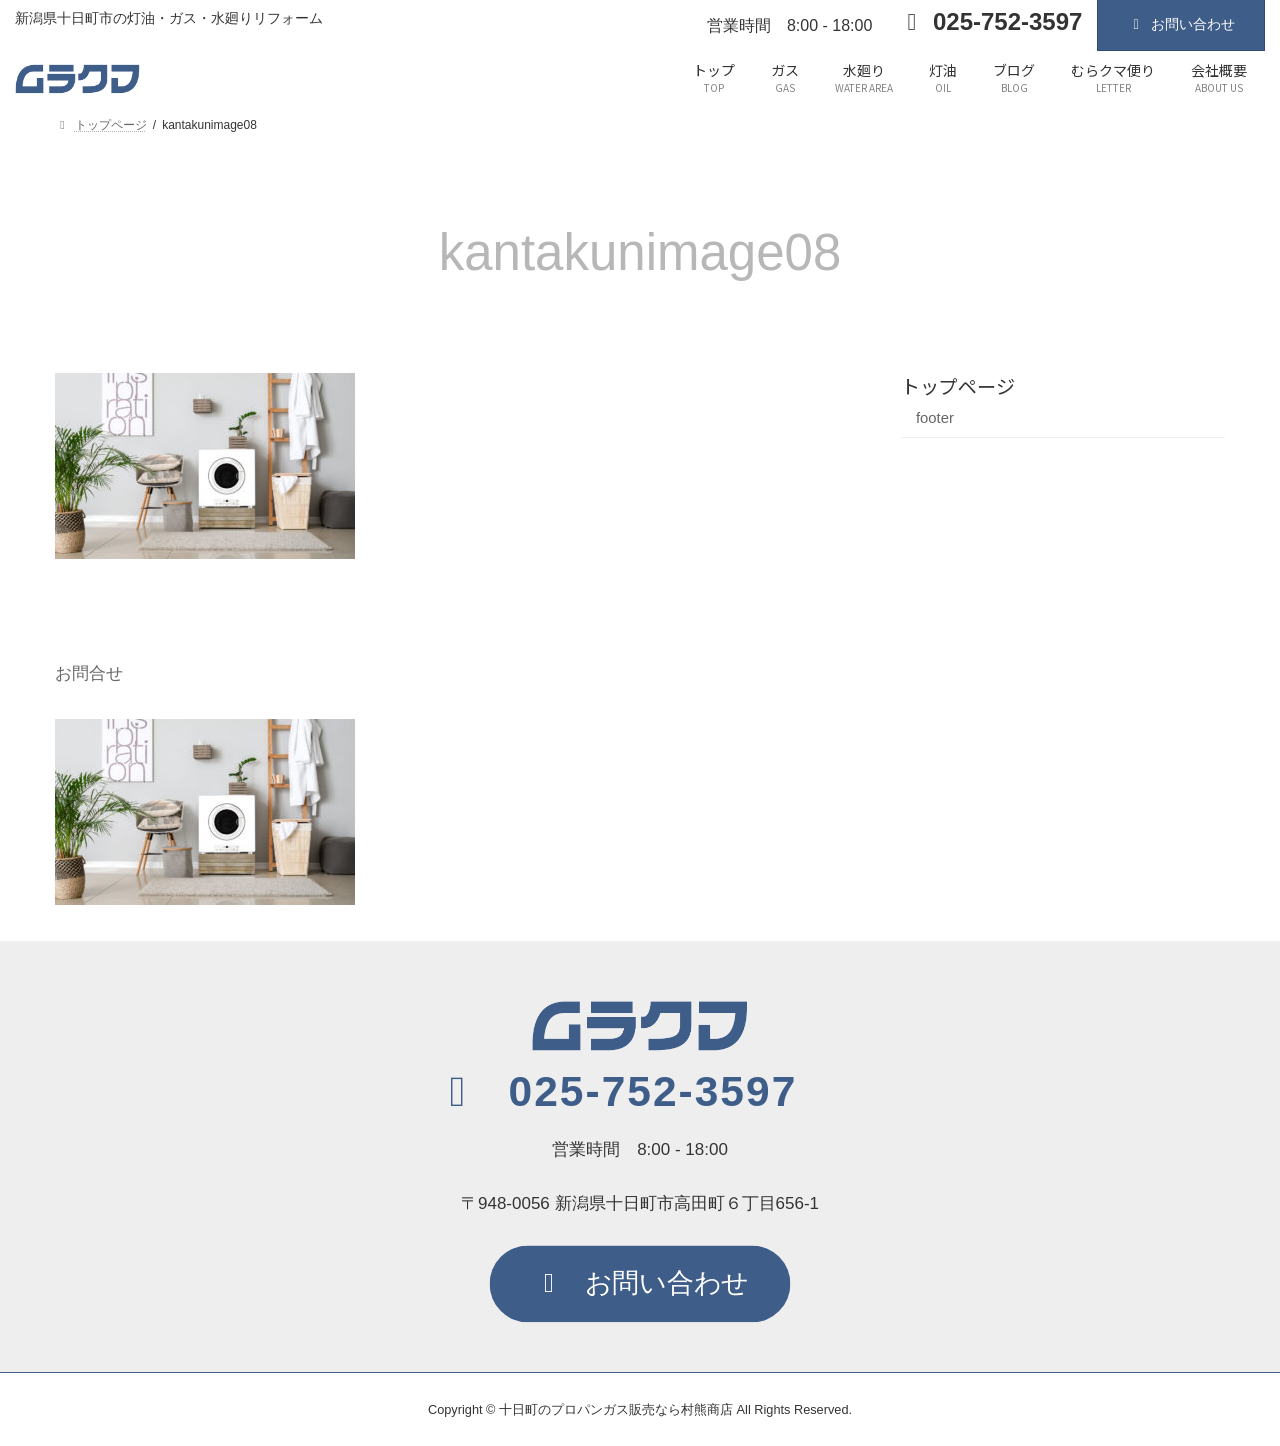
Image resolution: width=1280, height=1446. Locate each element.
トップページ (958, 386)
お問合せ (89, 673)
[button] (615, 1092)
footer (935, 418)
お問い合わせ (1181, 24)
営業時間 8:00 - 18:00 (789, 25)
